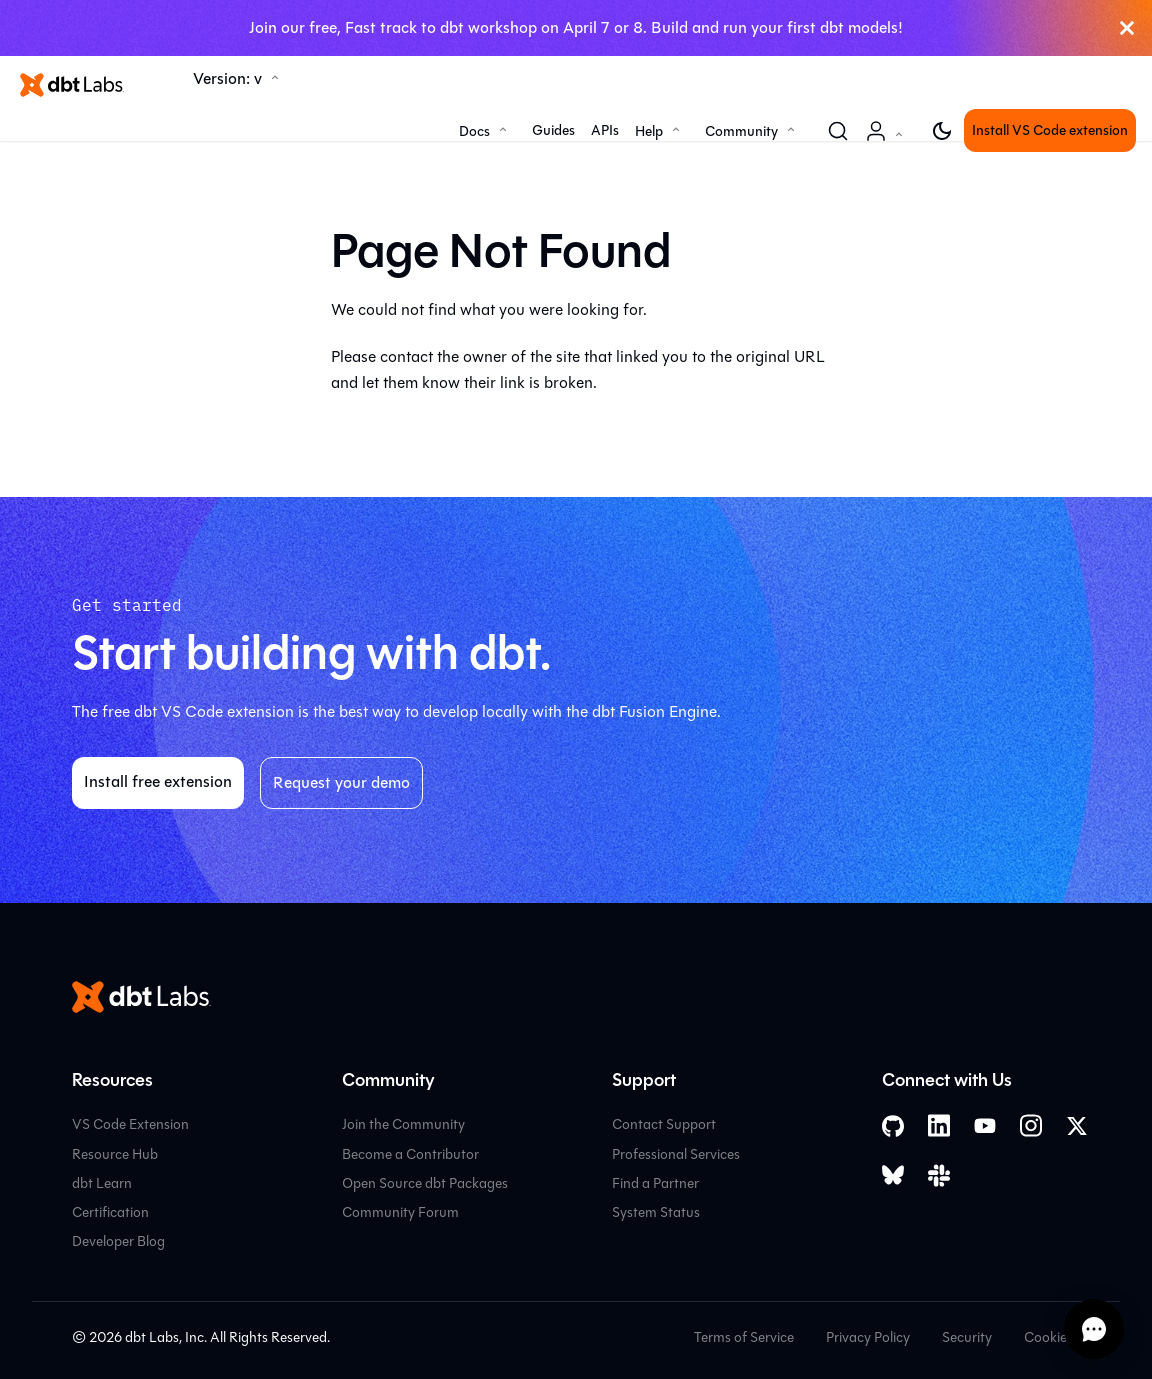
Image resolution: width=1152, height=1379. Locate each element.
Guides (553, 130)
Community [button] (741, 131)
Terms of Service (744, 1337)
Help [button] (649, 131)
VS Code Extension (130, 1124)
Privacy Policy (868, 1337)
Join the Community (403, 1124)
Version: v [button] (227, 78)
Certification (110, 1212)
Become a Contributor (410, 1154)
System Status (656, 1212)
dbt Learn (102, 1183)
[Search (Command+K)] (838, 131)
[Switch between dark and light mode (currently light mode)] (942, 131)
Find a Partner (655, 1183)
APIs (605, 130)
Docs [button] (474, 131)
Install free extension (158, 781)
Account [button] (888, 141)
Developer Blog (118, 1241)
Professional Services (676, 1154)
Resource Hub (115, 1154)
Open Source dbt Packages (425, 1183)
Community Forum (400, 1212)
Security (967, 1337)
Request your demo (341, 782)
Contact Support (664, 1124)
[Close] (1127, 28)
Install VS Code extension (1050, 130)
